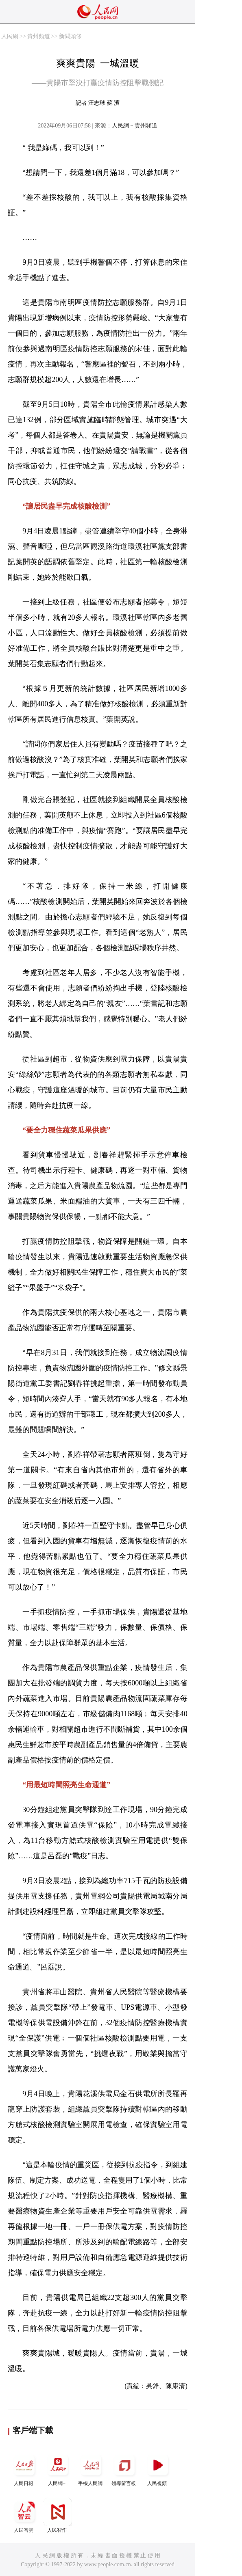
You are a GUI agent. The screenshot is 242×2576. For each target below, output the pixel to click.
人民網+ (58, 2468)
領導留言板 (124, 2468)
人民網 (9, 36)
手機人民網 (91, 2468)
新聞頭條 (70, 36)
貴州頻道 (38, 36)
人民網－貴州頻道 (134, 126)
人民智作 (58, 2515)
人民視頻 (158, 2468)
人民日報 (24, 2468)
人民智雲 (24, 2515)
